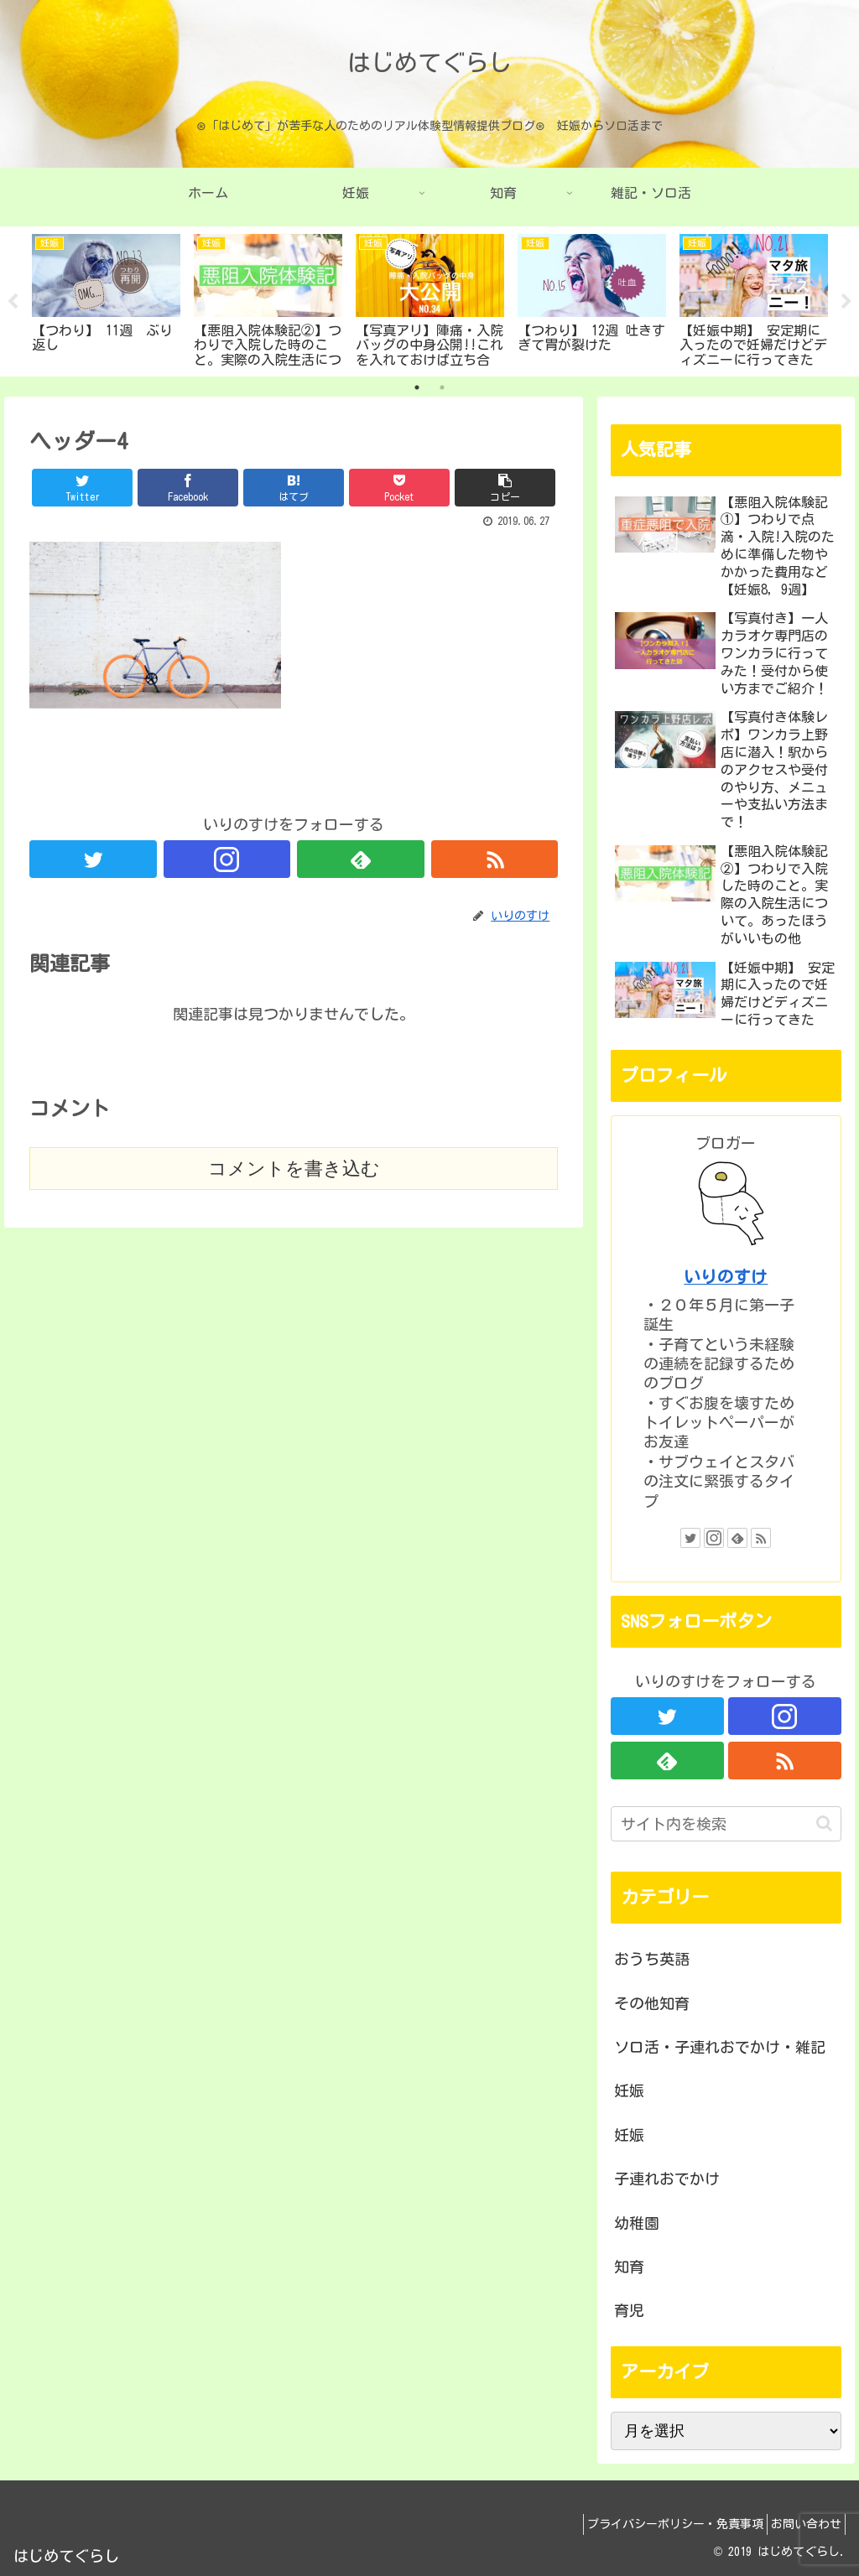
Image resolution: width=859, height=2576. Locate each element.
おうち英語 (652, 1958)
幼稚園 (636, 2223)
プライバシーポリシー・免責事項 (660, 2524)
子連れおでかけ (667, 2178)
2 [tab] (442, 387)
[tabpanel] (106, 298)
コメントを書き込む (294, 1168)
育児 (629, 2310)
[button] (824, 1823)
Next (846, 301)
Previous (12, 301)
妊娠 (629, 2090)
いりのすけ (726, 1277)
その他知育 (652, 2003)
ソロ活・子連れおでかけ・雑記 (719, 2046)
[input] (726, 1823)
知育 (629, 2266)
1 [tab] (417, 387)
